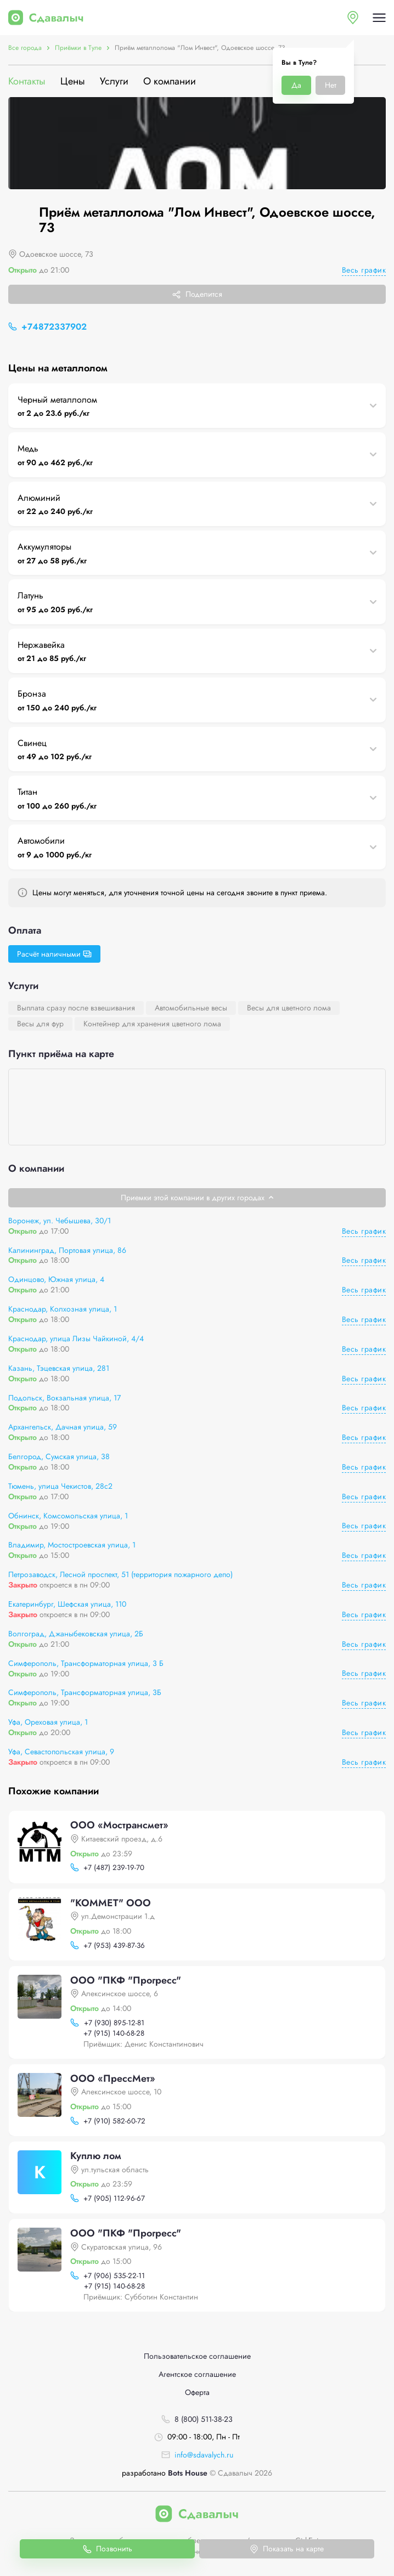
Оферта (197, 2392)
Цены (72, 81)
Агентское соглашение (197, 2374)
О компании (169, 81)
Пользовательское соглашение (197, 2356)
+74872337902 (54, 326)
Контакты (27, 81)
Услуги (114, 81)
